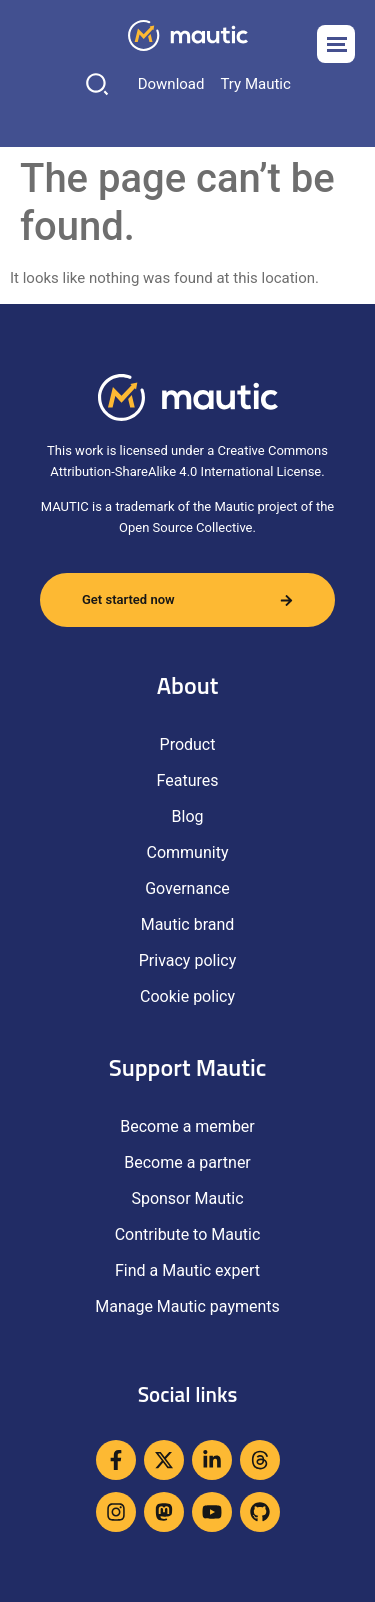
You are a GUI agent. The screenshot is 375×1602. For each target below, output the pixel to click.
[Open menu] (336, 44)
